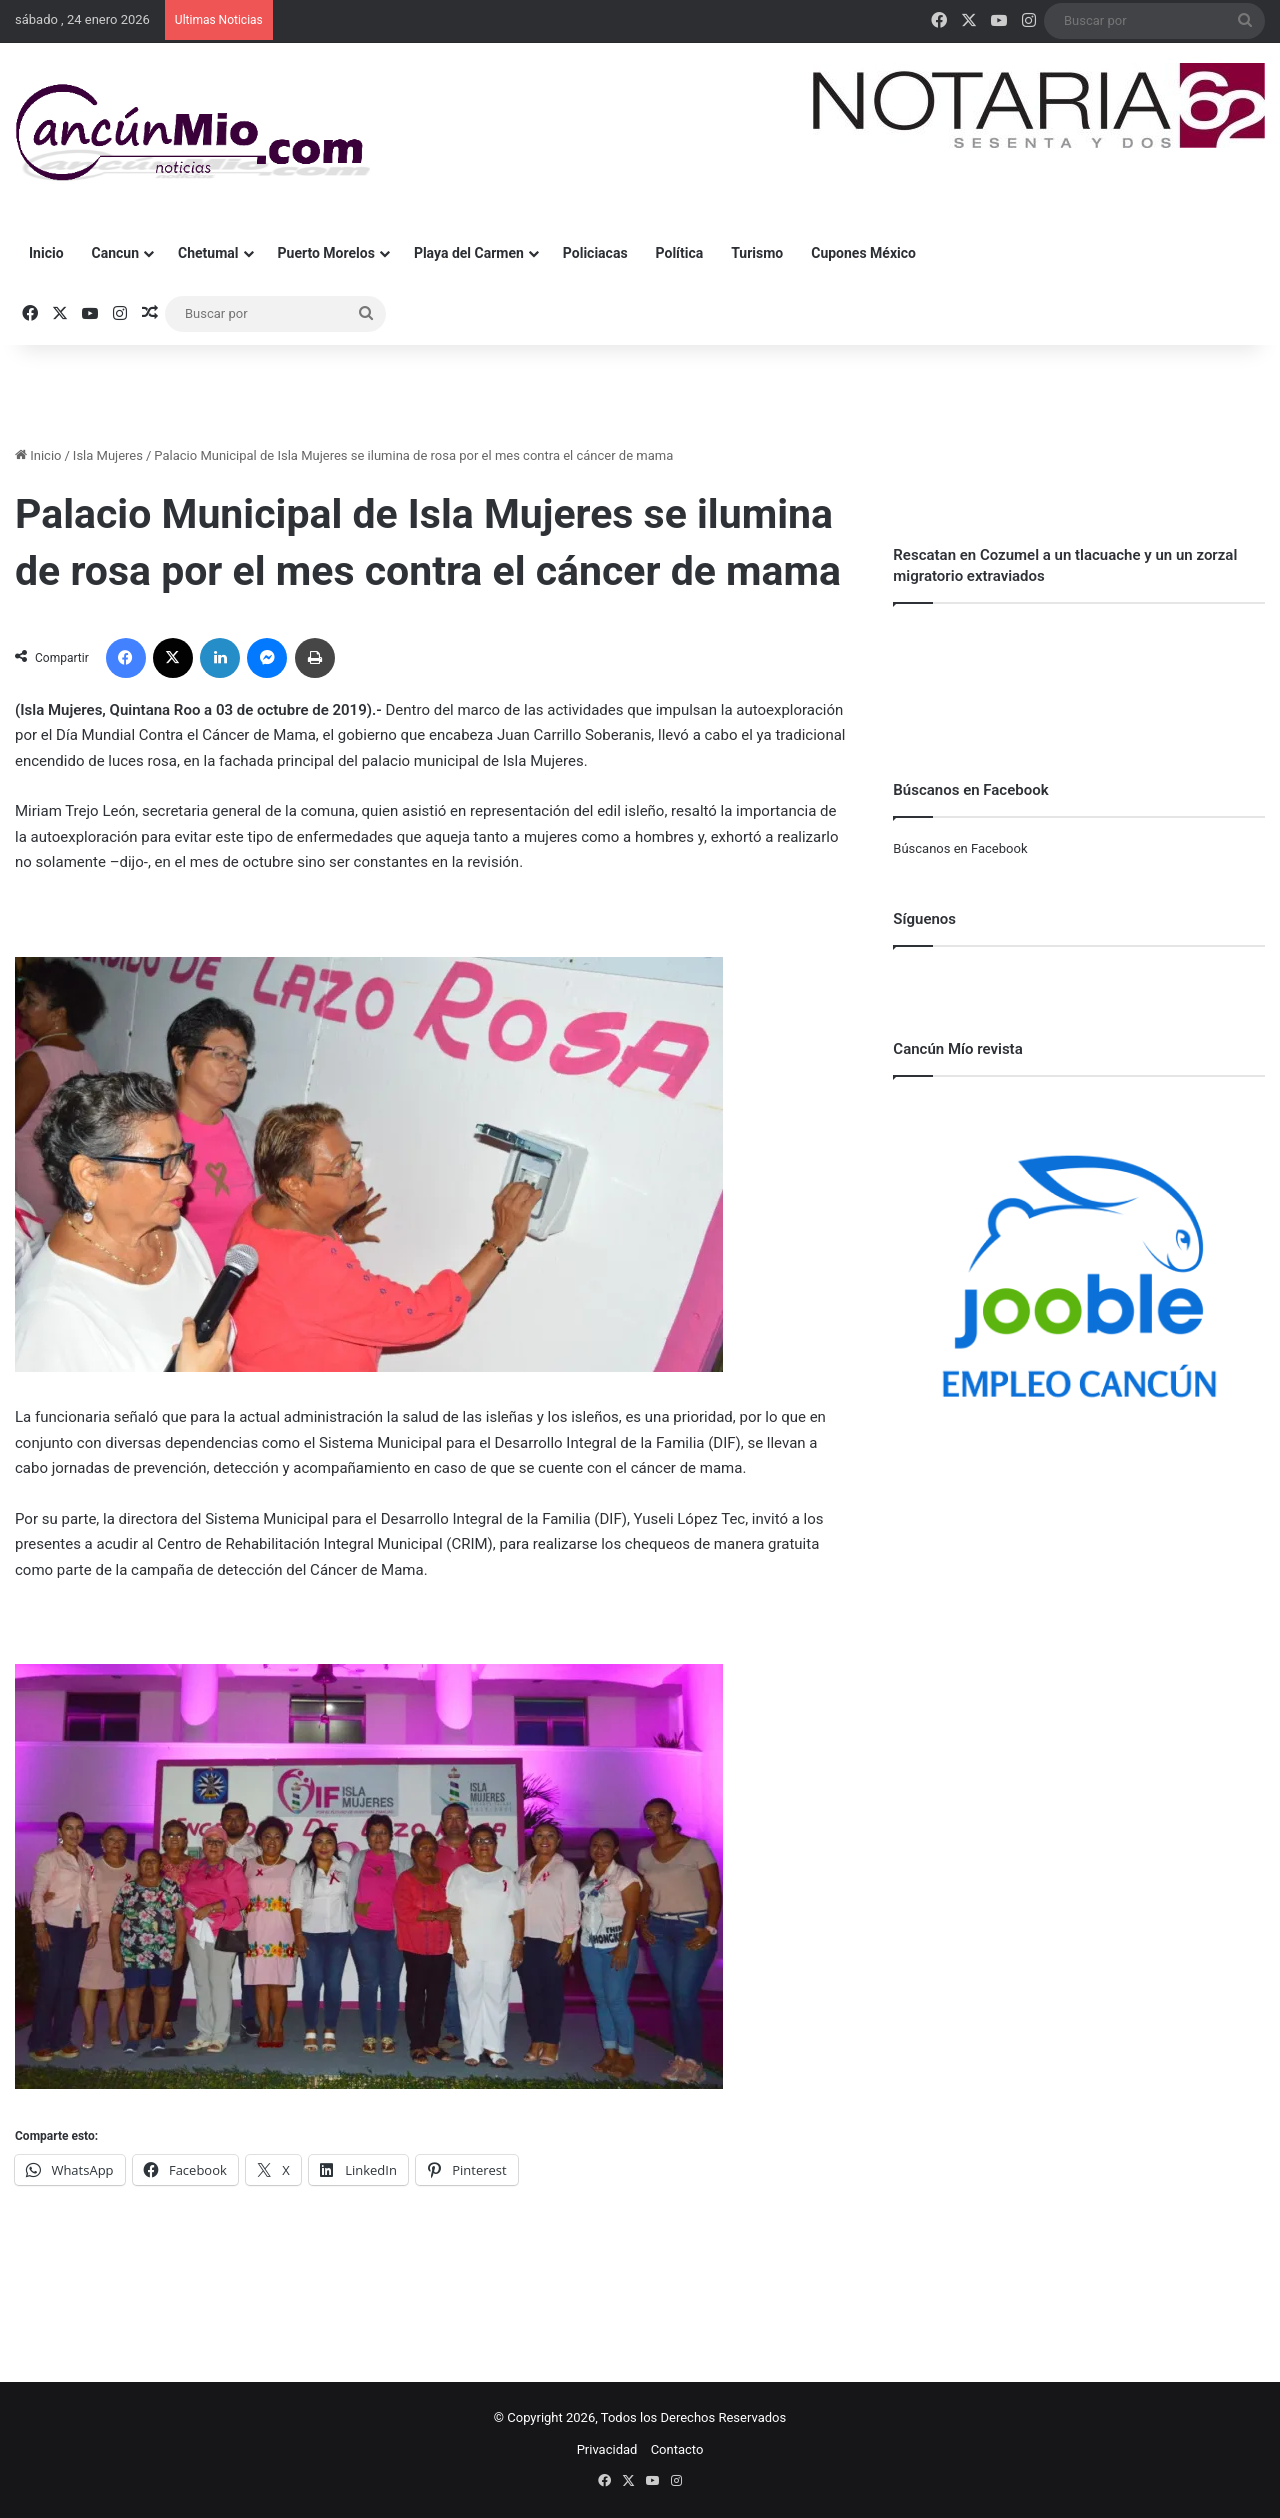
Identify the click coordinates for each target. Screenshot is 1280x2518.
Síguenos (924, 919)
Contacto (677, 2449)
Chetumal (208, 253)
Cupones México (863, 253)
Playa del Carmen (469, 253)
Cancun (115, 253)
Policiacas (595, 253)
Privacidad (607, 2449)
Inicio (46, 253)
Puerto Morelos (326, 253)
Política (680, 253)
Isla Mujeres (108, 455)
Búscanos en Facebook (960, 848)
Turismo (757, 253)
